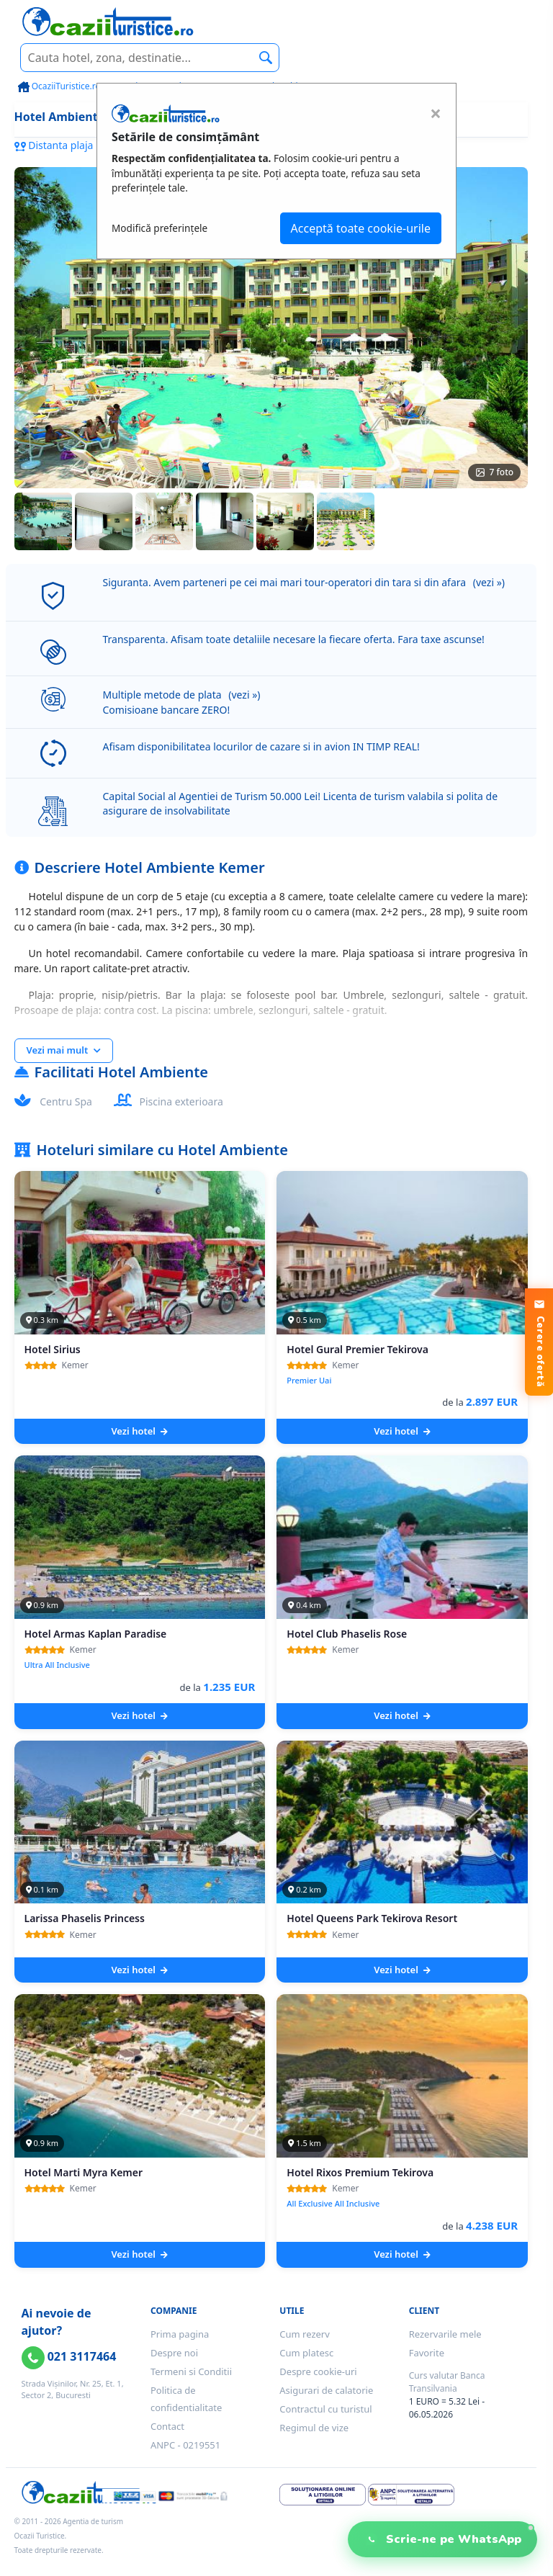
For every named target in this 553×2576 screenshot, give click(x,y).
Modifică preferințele (159, 228)
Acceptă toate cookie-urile (361, 228)
